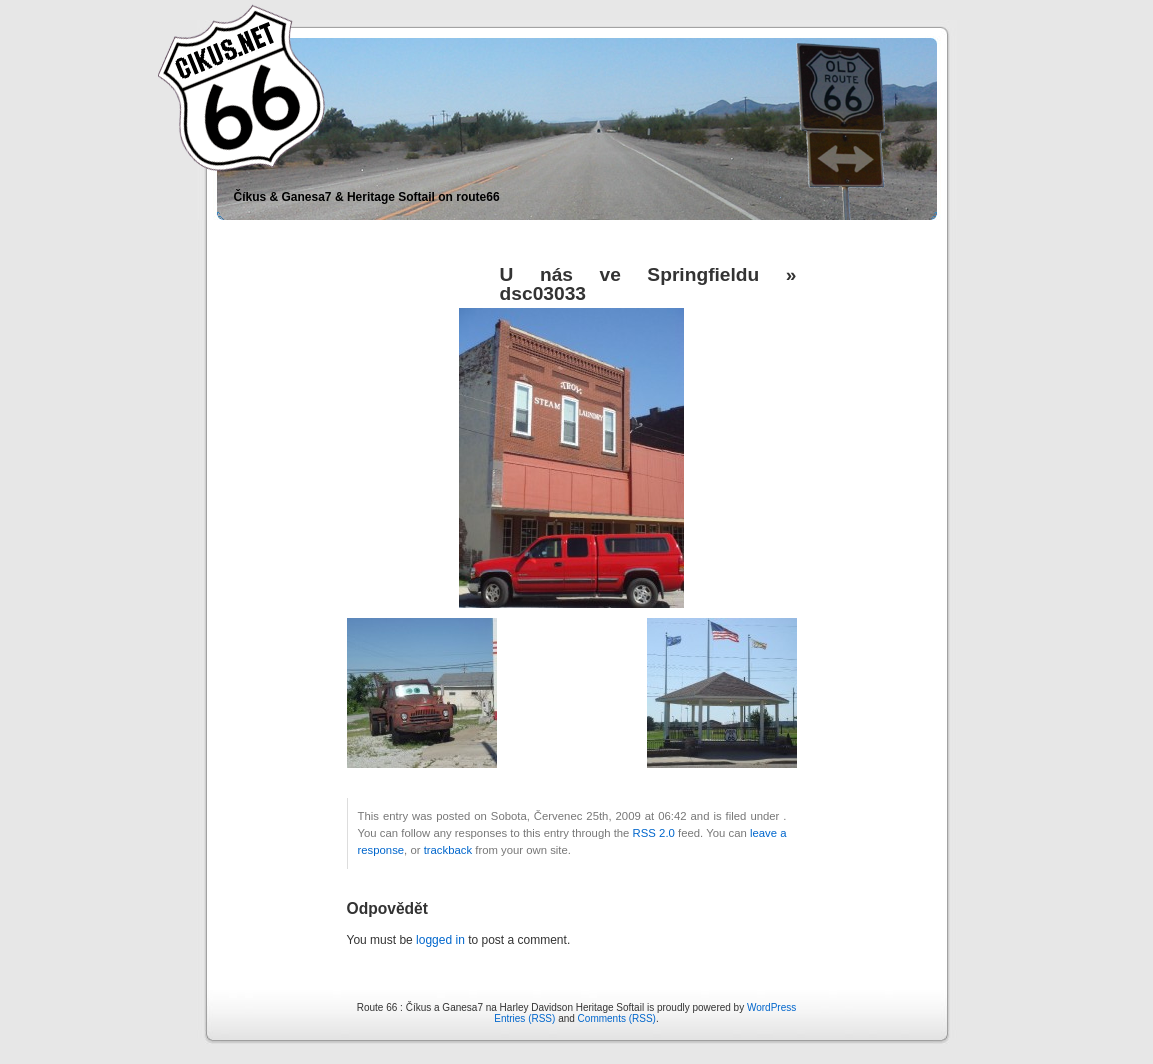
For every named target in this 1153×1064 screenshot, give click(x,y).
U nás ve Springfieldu (630, 274)
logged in (440, 940)
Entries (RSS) (524, 1018)
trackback (448, 850)
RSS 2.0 (654, 833)
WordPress (771, 1007)
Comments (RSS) (617, 1018)
